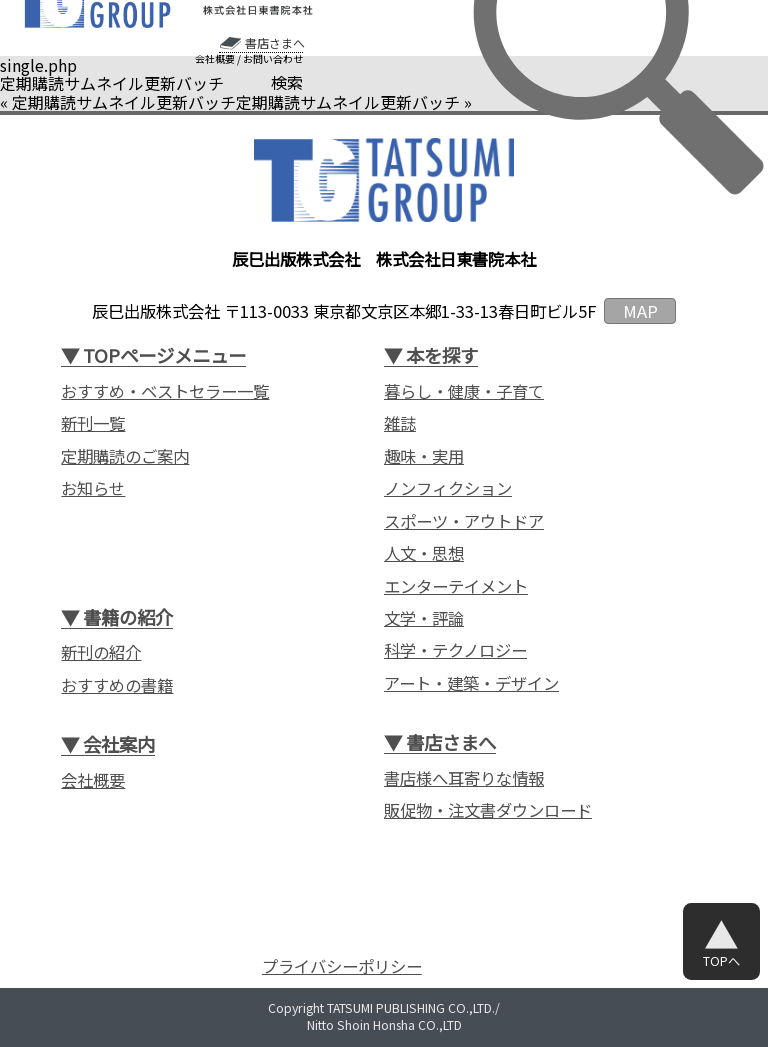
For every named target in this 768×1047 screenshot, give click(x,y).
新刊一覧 (93, 423)
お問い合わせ (273, 59)
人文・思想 (424, 553)
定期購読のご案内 (125, 456)
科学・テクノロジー (455, 650)
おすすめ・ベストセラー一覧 (165, 391)
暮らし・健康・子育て (464, 391)
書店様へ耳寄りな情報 (464, 778)
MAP (640, 311)
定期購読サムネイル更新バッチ (124, 102)
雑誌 (400, 423)
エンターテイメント (456, 586)
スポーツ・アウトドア (464, 521)
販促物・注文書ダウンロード (488, 810)
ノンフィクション (448, 488)
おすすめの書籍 (117, 685)
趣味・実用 (424, 456)
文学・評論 (424, 618)
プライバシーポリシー (342, 966)
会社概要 (215, 59)
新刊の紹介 (101, 652)
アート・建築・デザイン (471, 683)
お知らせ (93, 488)
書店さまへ (275, 43)
